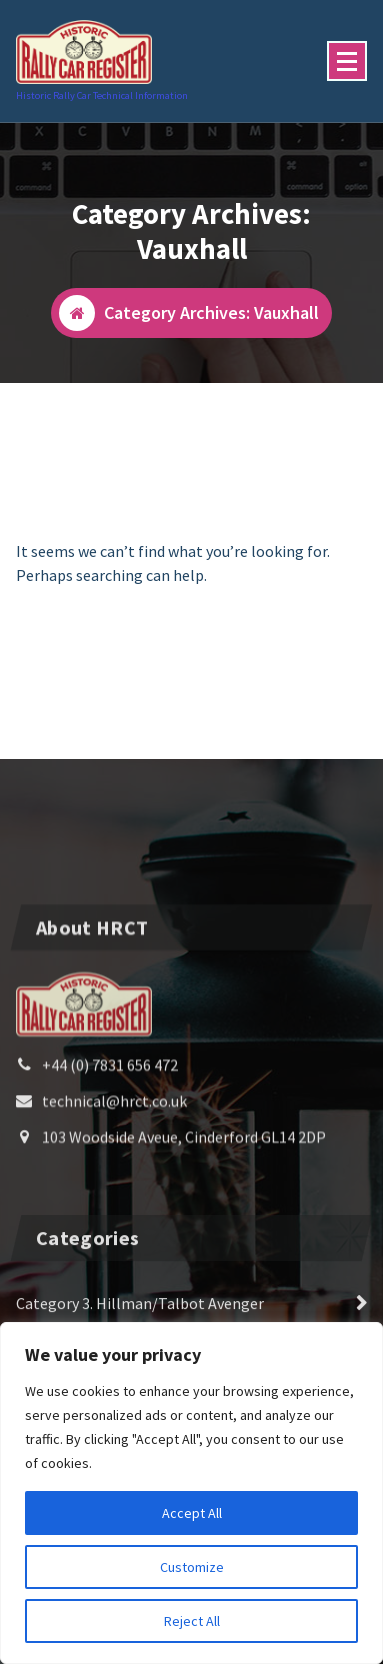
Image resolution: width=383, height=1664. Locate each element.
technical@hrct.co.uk (114, 1203)
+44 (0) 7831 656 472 (110, 1167)
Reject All (192, 1621)
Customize (192, 1567)
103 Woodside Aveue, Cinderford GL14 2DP (184, 1239)
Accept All (192, 1513)
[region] (191, 1493)
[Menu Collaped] (347, 61)
